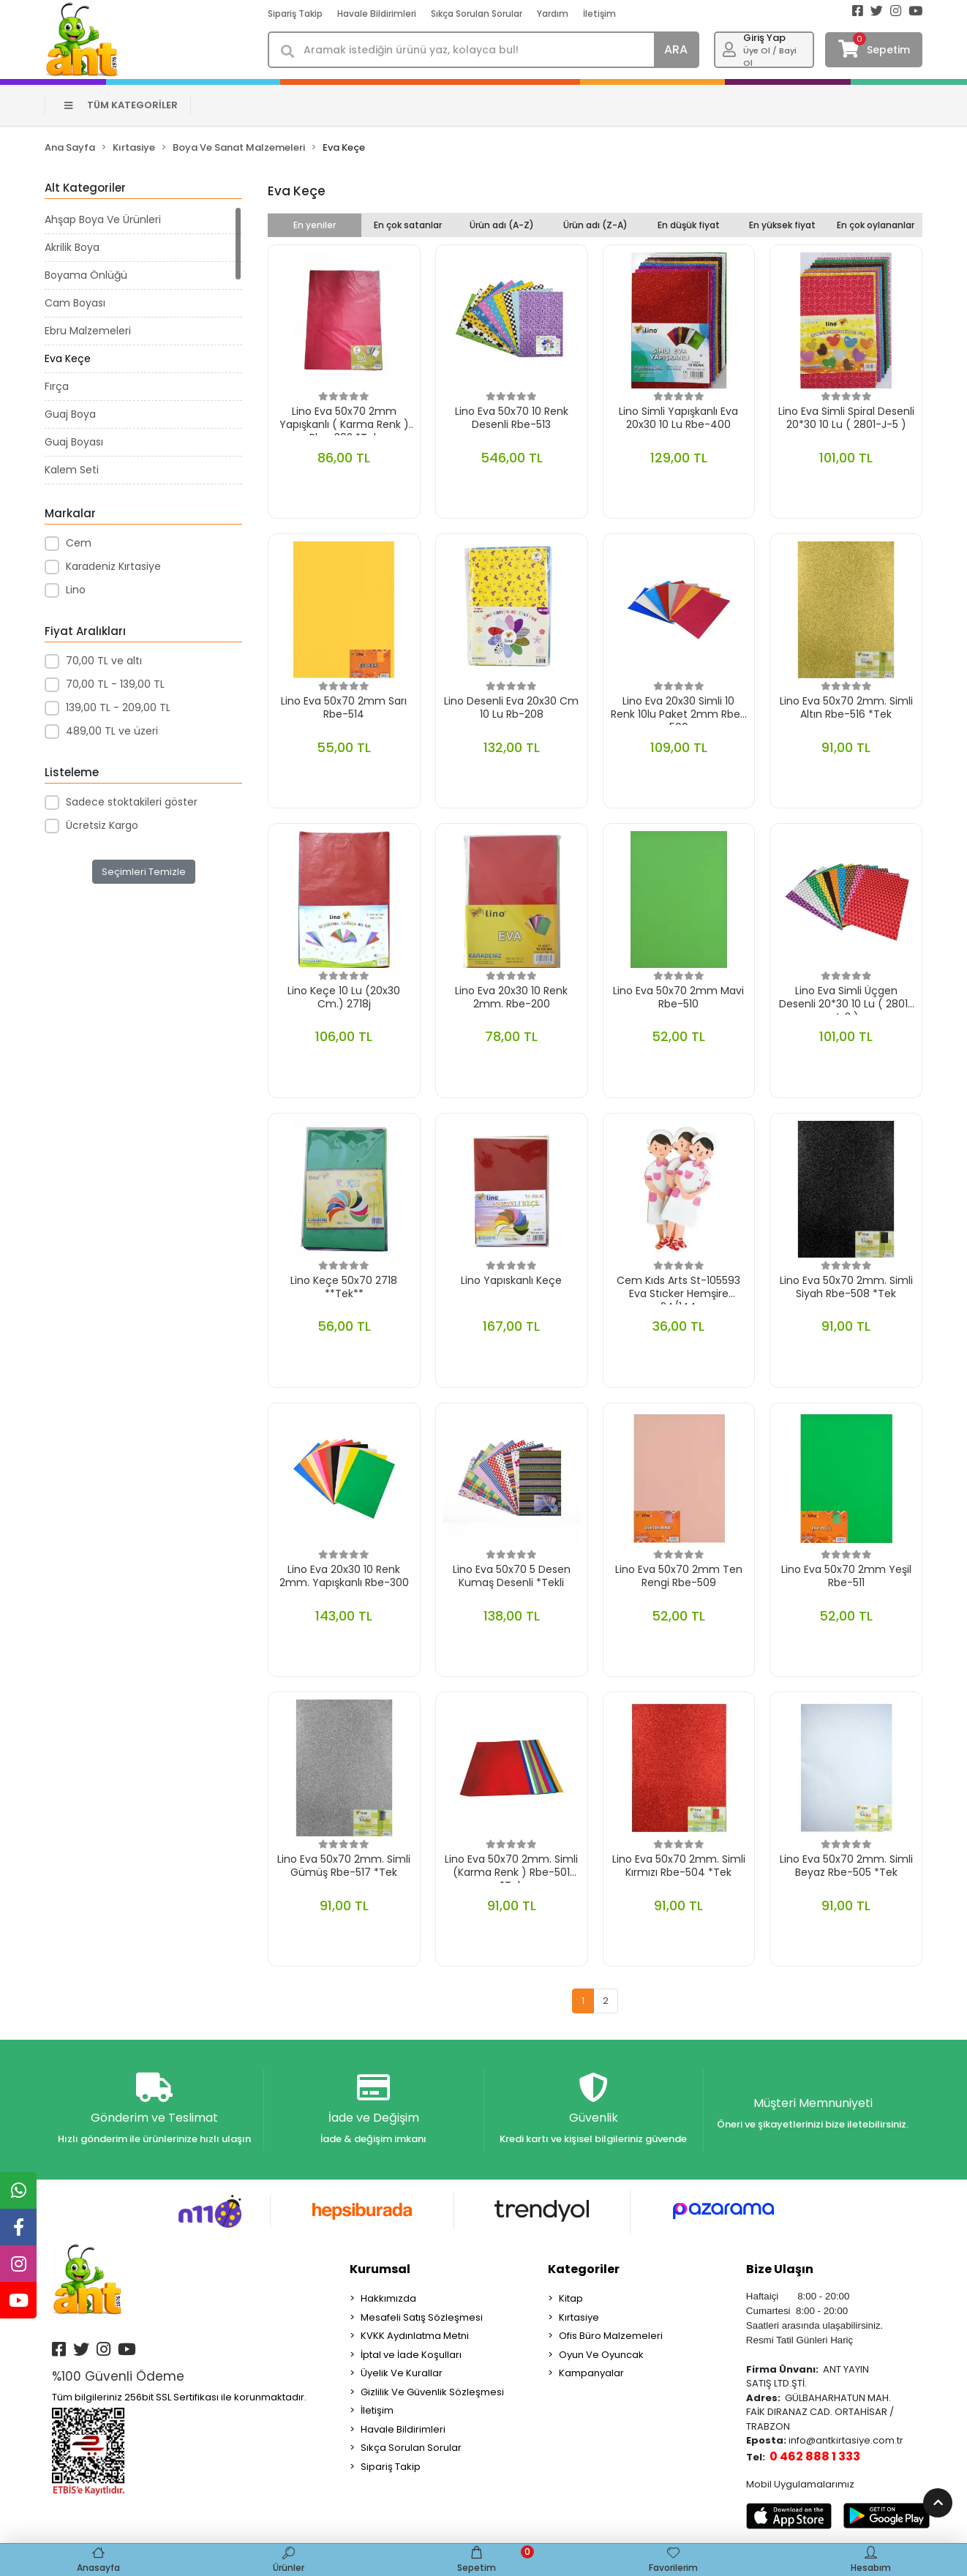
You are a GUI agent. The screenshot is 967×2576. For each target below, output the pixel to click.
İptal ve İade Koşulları (411, 2355)
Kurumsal (380, 2269)
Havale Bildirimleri (376, 13)
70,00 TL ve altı (104, 660)
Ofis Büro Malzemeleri (611, 2336)
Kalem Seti (72, 469)
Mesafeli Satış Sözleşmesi (422, 2317)
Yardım (552, 13)
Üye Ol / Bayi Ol (770, 57)
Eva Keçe (68, 358)
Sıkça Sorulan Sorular (476, 13)
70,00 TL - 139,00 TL (115, 684)
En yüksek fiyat (782, 225)
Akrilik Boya (72, 247)
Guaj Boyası (74, 442)
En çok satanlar (408, 225)
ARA (676, 49)
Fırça (57, 386)
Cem (78, 543)
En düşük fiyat (689, 225)
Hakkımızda (388, 2298)
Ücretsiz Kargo (102, 825)
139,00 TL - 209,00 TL (118, 707)
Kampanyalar (591, 2373)
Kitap (571, 2298)
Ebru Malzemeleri (88, 330)
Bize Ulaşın (779, 2269)
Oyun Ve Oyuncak (601, 2355)
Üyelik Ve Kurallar (402, 2373)
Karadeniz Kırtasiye (113, 566)
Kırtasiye (579, 2317)
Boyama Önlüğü (86, 275)
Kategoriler (584, 2269)
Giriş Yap (764, 38)
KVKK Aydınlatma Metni (415, 2336)
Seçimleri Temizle (144, 872)
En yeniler (314, 225)
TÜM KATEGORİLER (121, 105)
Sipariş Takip (295, 13)
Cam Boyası (75, 303)
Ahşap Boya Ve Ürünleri (103, 219)
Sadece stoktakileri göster (131, 802)
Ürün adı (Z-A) (595, 225)
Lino (76, 589)
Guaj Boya (70, 414)
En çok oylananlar (875, 225)
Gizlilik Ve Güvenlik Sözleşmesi (432, 2392)
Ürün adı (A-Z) (502, 225)
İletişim (599, 13)
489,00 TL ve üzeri (112, 731)
